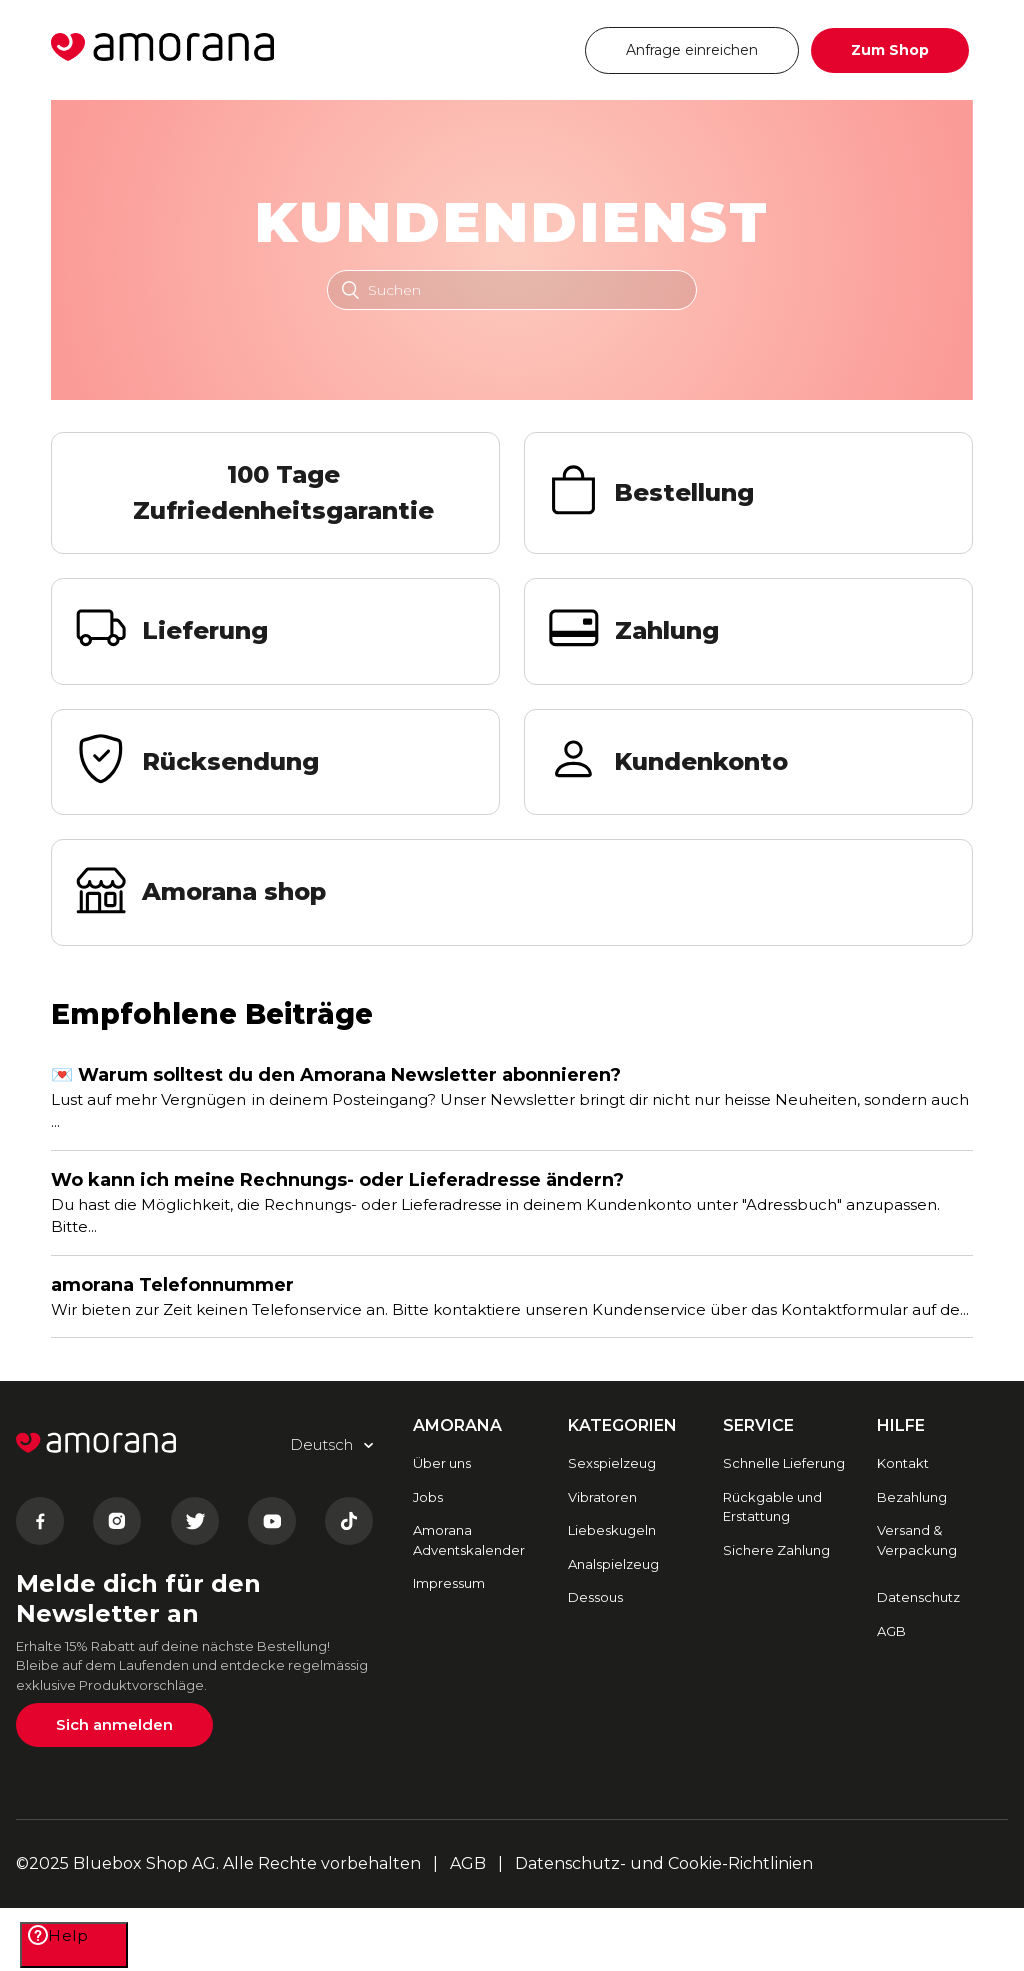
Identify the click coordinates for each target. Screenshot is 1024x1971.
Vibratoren (602, 1497)
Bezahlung (912, 1497)
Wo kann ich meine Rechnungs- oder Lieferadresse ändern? (337, 1180)
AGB (891, 1631)
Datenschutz (918, 1597)
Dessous (595, 1597)
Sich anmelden (114, 1724)
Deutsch (510, 49)
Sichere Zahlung (776, 1550)
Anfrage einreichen (692, 50)
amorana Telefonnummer (172, 1285)
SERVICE (758, 1425)
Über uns (442, 1463)
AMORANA (457, 1425)
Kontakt (903, 1463)
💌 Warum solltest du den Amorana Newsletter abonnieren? (336, 1075)
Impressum (449, 1583)
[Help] (74, 1945)
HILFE (901, 1425)
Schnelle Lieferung (784, 1463)
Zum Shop (890, 50)
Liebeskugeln (612, 1530)
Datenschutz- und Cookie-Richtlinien (664, 1863)
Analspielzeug (613, 1564)
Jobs (428, 1497)
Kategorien (622, 1425)
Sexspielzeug (612, 1463)
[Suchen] (512, 290)
